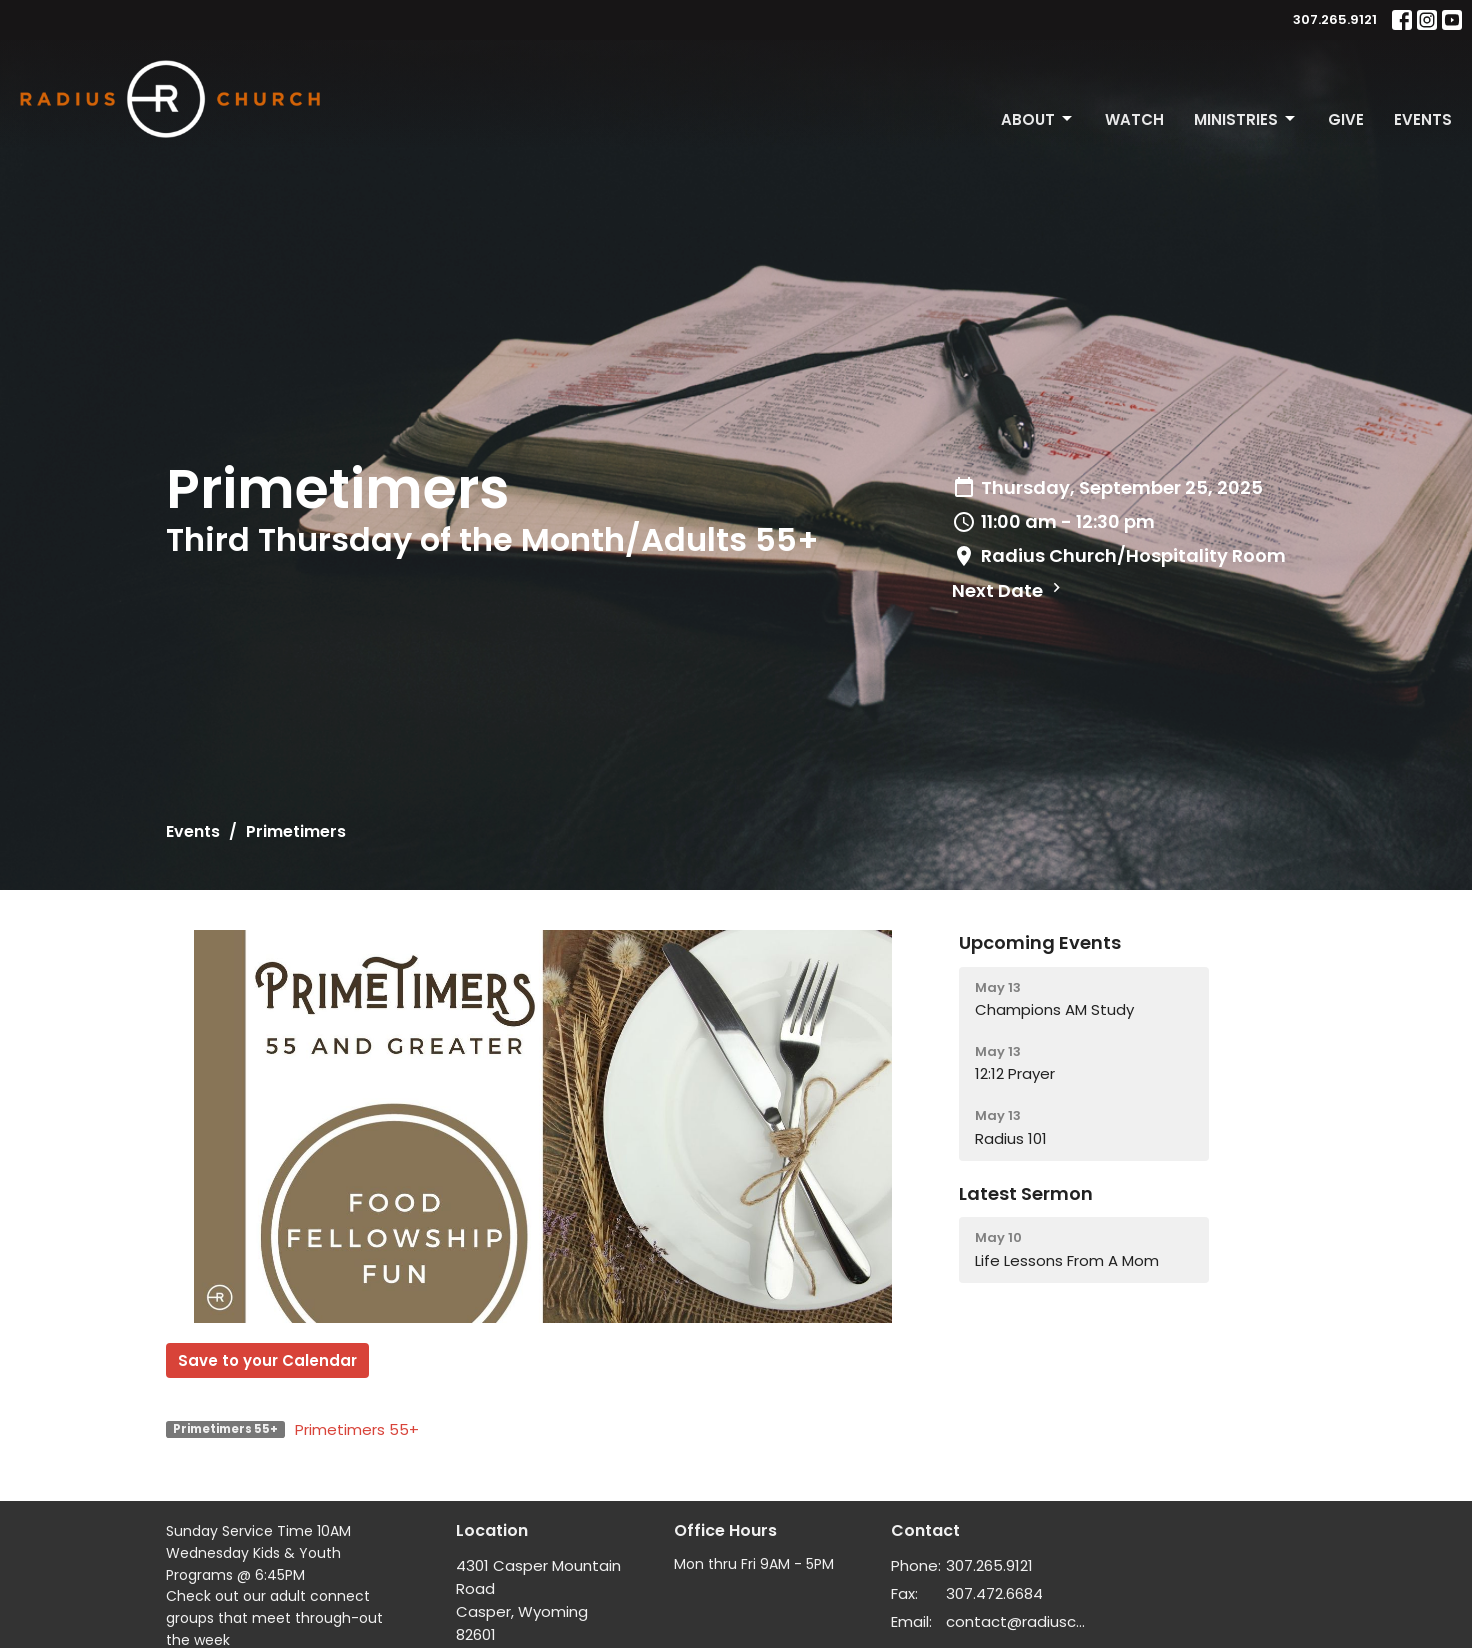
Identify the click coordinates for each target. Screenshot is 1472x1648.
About (1038, 119)
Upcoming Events (1040, 942)
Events (1423, 119)
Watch (1134, 119)
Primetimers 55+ (357, 1429)
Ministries (1246, 119)
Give (1346, 119)
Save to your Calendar (267, 1360)
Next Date (1009, 590)
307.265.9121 (1335, 19)
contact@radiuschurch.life (1017, 1621)
